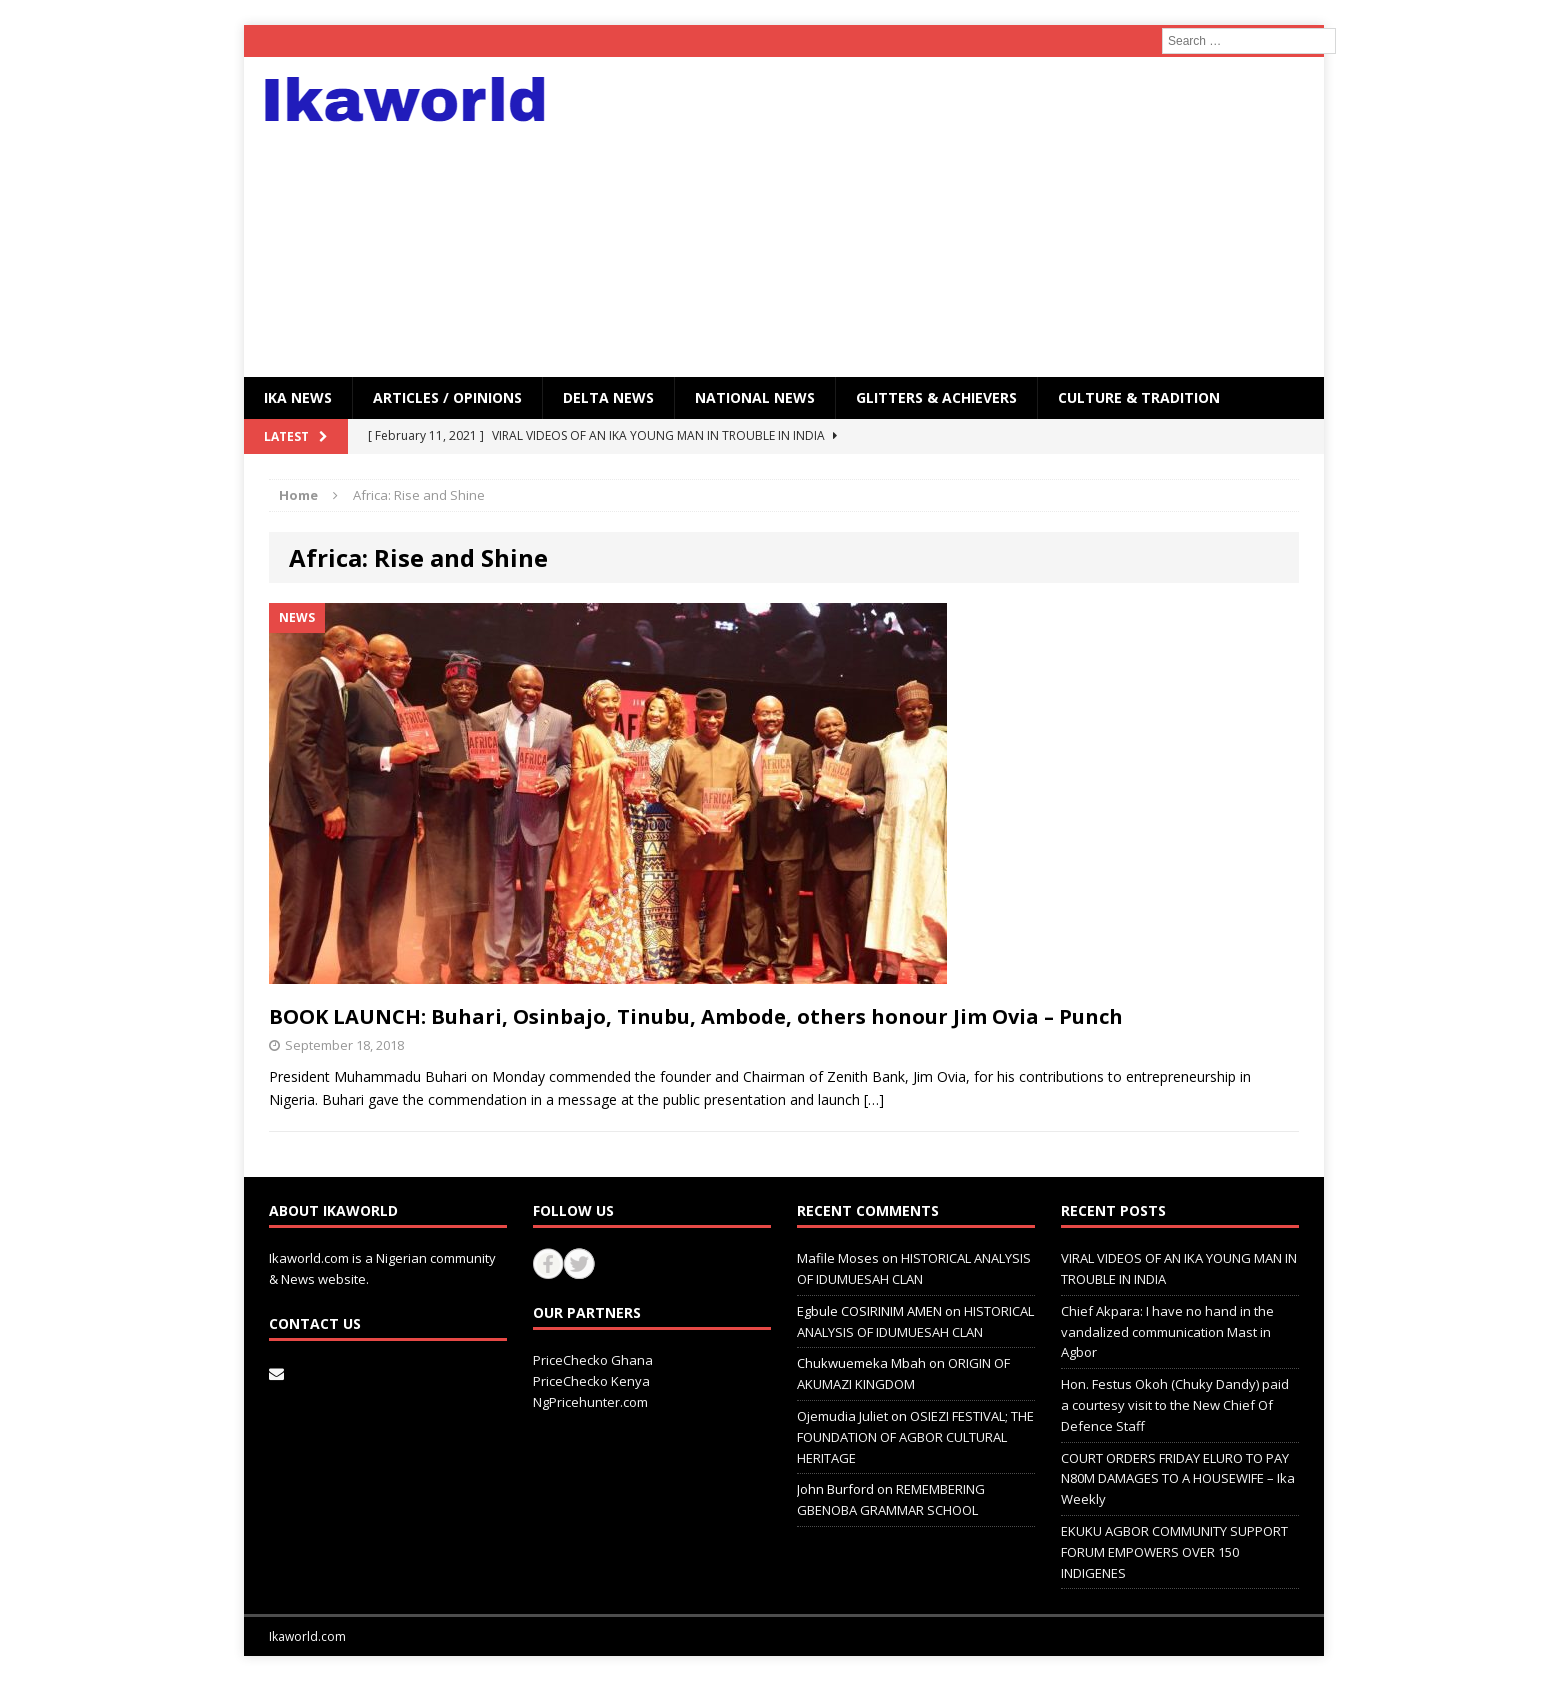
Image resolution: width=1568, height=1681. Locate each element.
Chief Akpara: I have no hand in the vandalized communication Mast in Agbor (1167, 1332)
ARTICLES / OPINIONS (447, 397)
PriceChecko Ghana (593, 1360)
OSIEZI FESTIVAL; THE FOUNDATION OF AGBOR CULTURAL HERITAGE (915, 1437)
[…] (874, 1099)
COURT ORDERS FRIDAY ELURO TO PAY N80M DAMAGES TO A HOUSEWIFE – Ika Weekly (1178, 1479)
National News (755, 397)
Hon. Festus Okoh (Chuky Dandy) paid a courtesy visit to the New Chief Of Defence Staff (1175, 1405)
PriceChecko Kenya (591, 1381)
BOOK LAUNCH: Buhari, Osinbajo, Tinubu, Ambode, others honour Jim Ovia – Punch (696, 1016)
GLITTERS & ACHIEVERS (936, 397)
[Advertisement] (958, 217)
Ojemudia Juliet (842, 1416)
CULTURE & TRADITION (1139, 397)
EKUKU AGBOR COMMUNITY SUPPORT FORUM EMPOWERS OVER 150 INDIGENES (1174, 1552)
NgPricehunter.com (590, 1402)
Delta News (608, 397)
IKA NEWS (298, 397)
